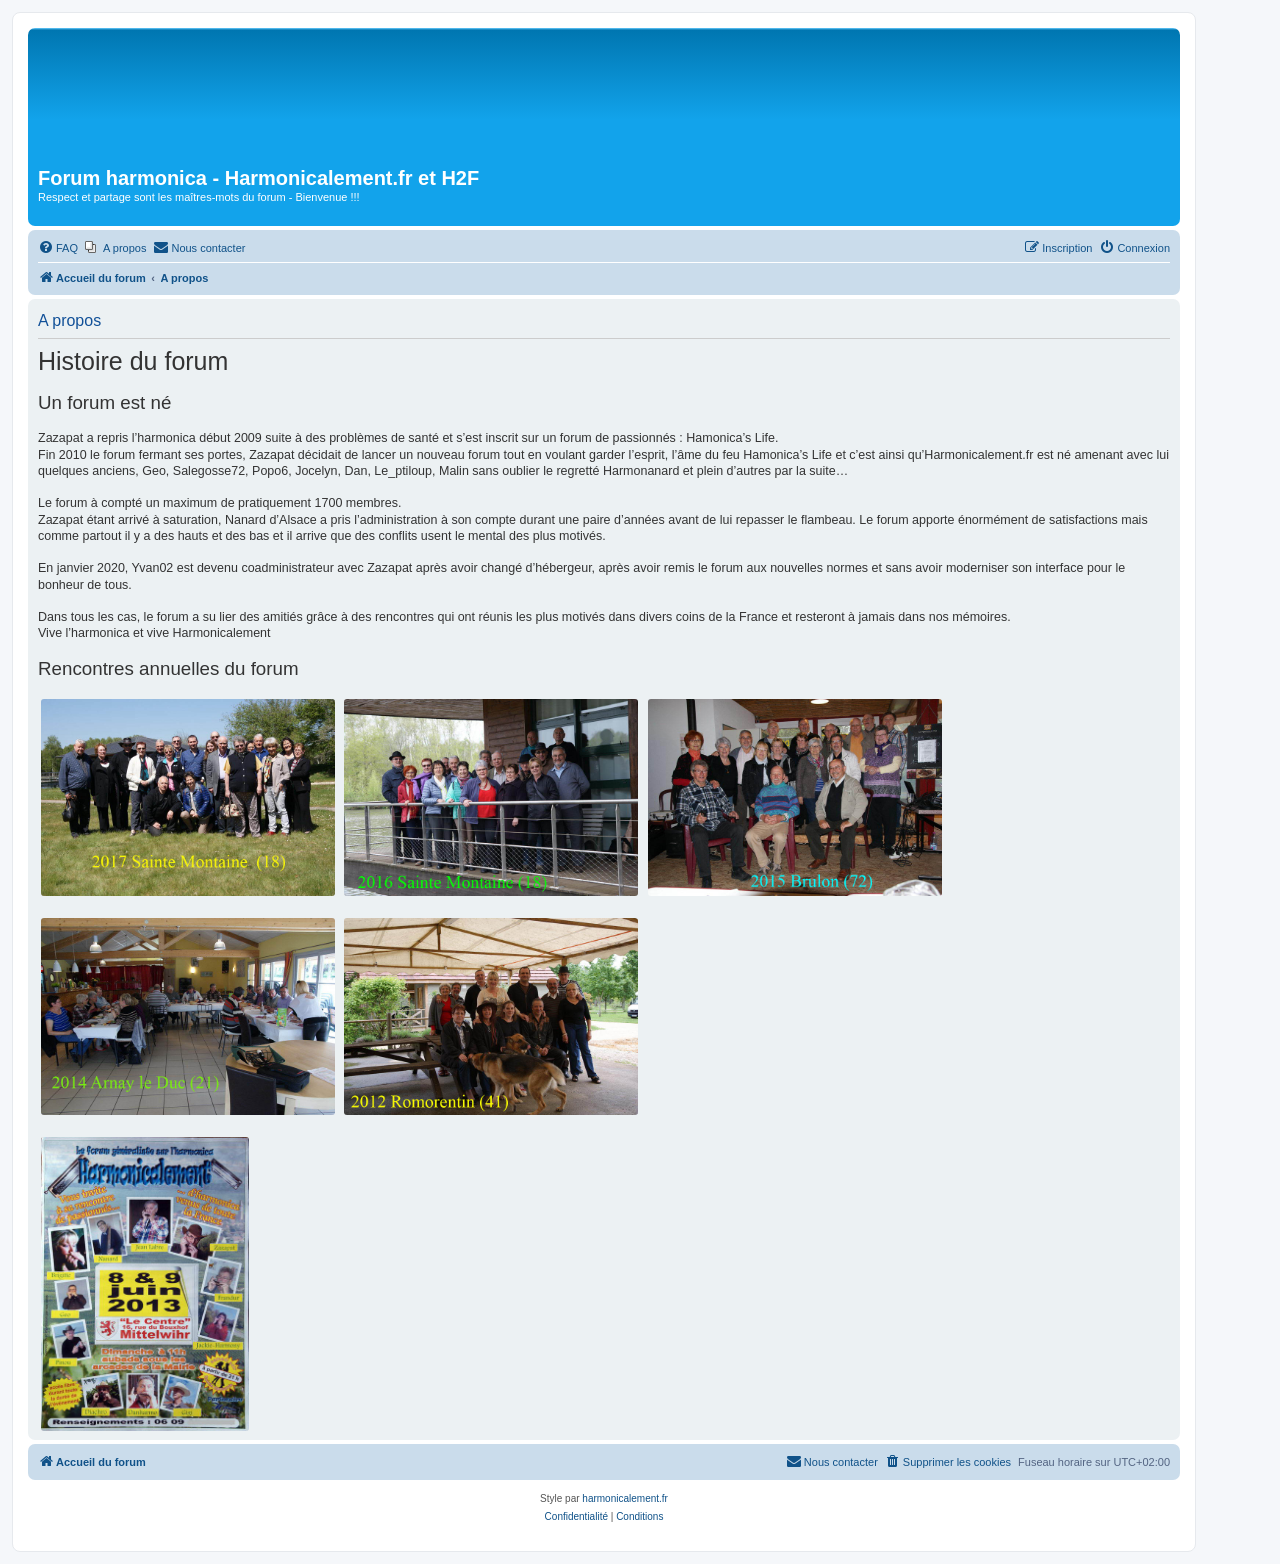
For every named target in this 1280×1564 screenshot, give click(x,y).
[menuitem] (58, 248)
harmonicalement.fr (625, 1498)
